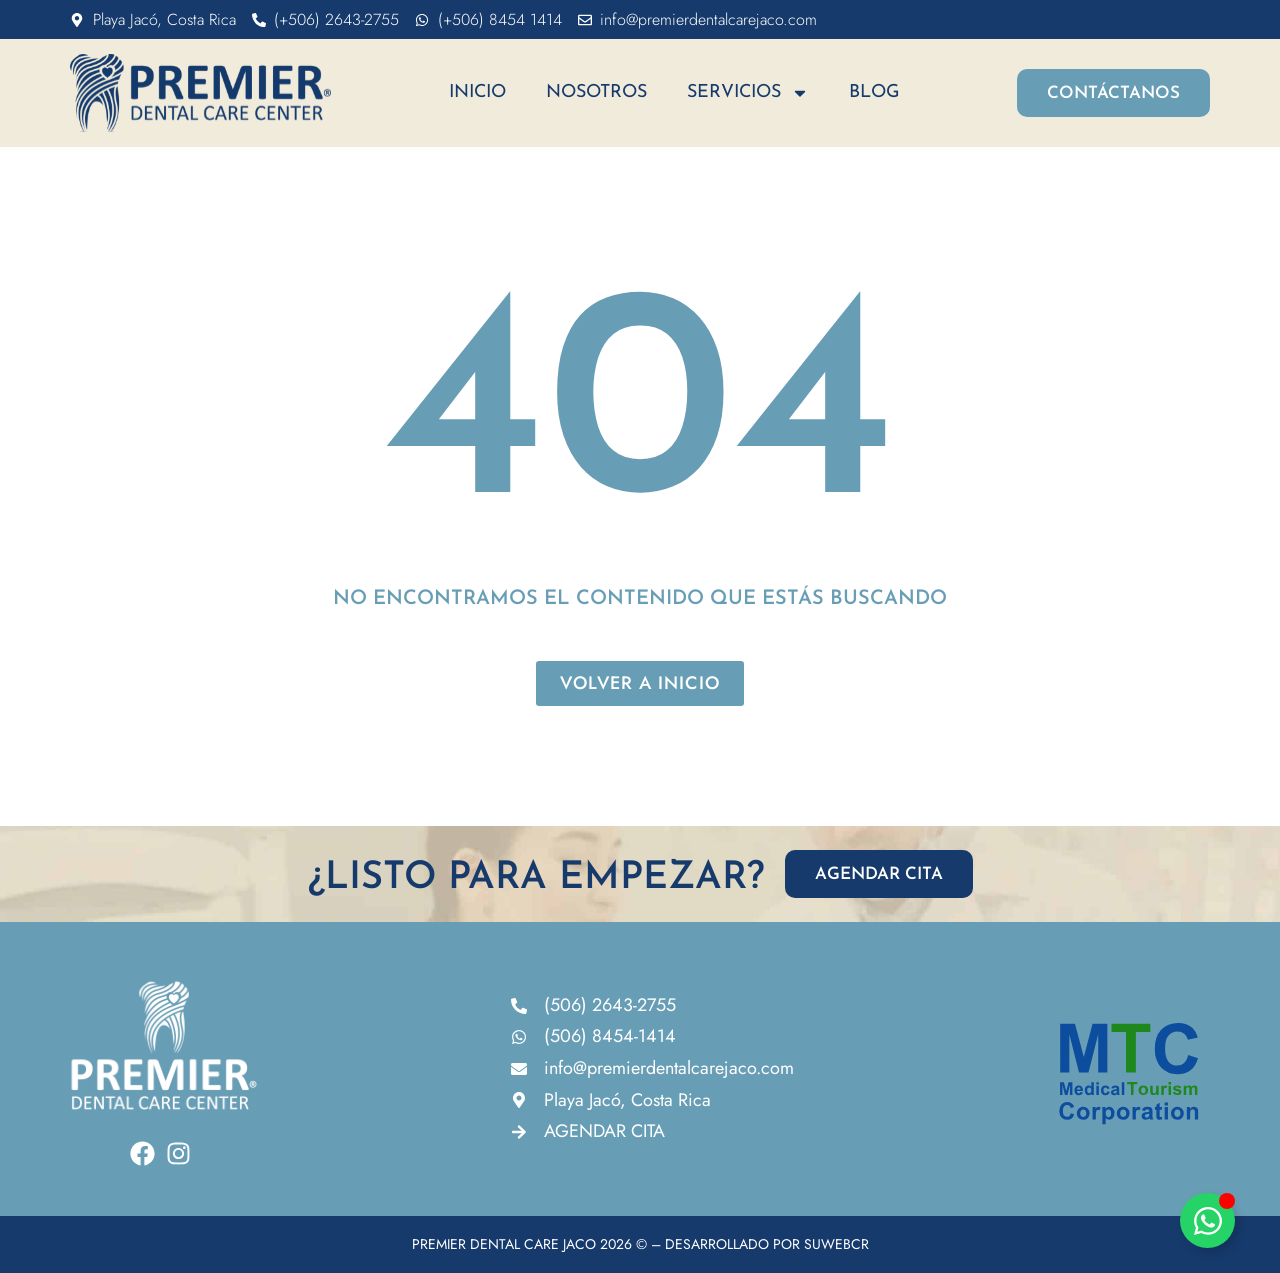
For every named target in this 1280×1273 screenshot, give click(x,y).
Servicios (748, 93)
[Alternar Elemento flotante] (1207, 1220)
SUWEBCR (836, 1244)
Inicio (477, 92)
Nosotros (596, 92)
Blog (874, 92)
